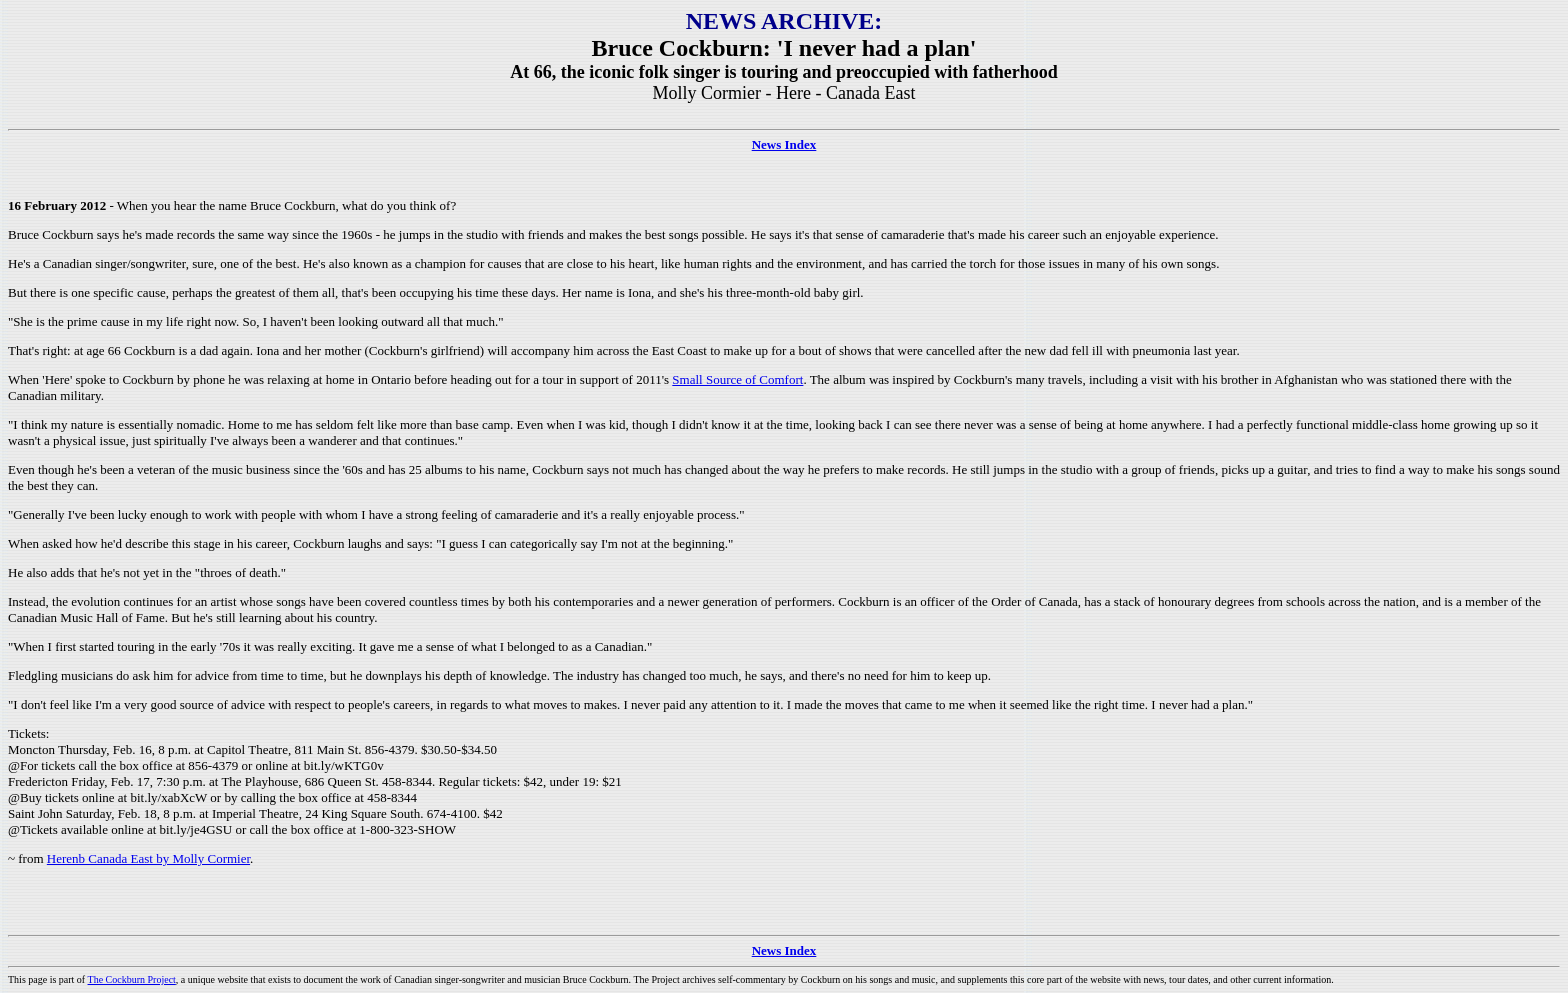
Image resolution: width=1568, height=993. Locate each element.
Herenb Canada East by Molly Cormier (148, 858)
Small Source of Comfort (737, 379)
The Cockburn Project (132, 979)
